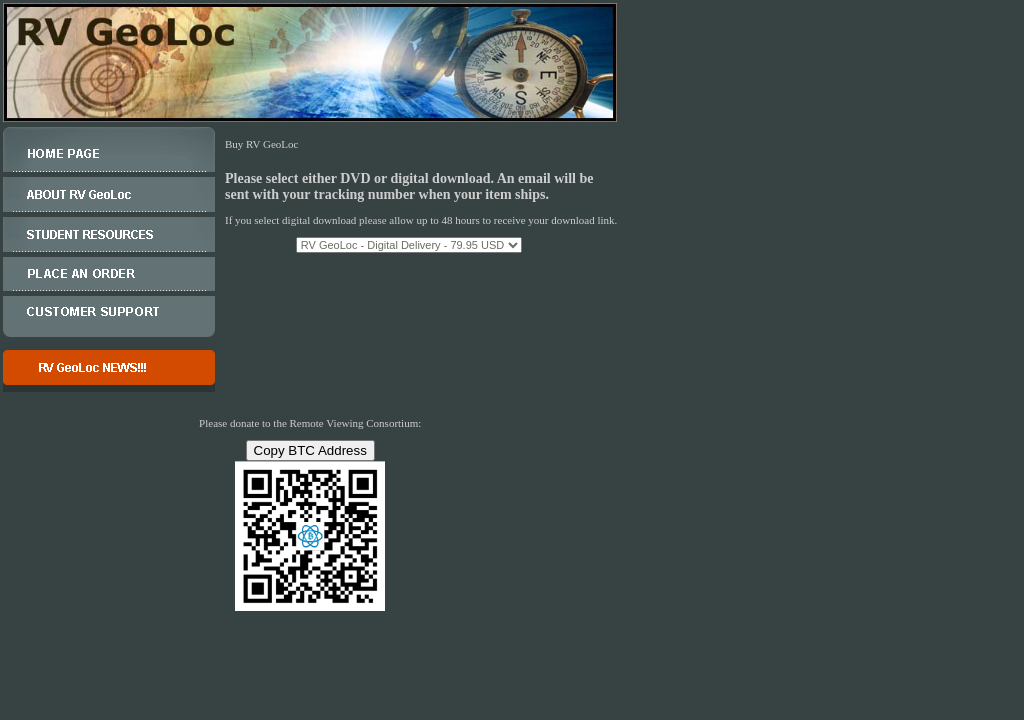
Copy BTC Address (310, 450)
